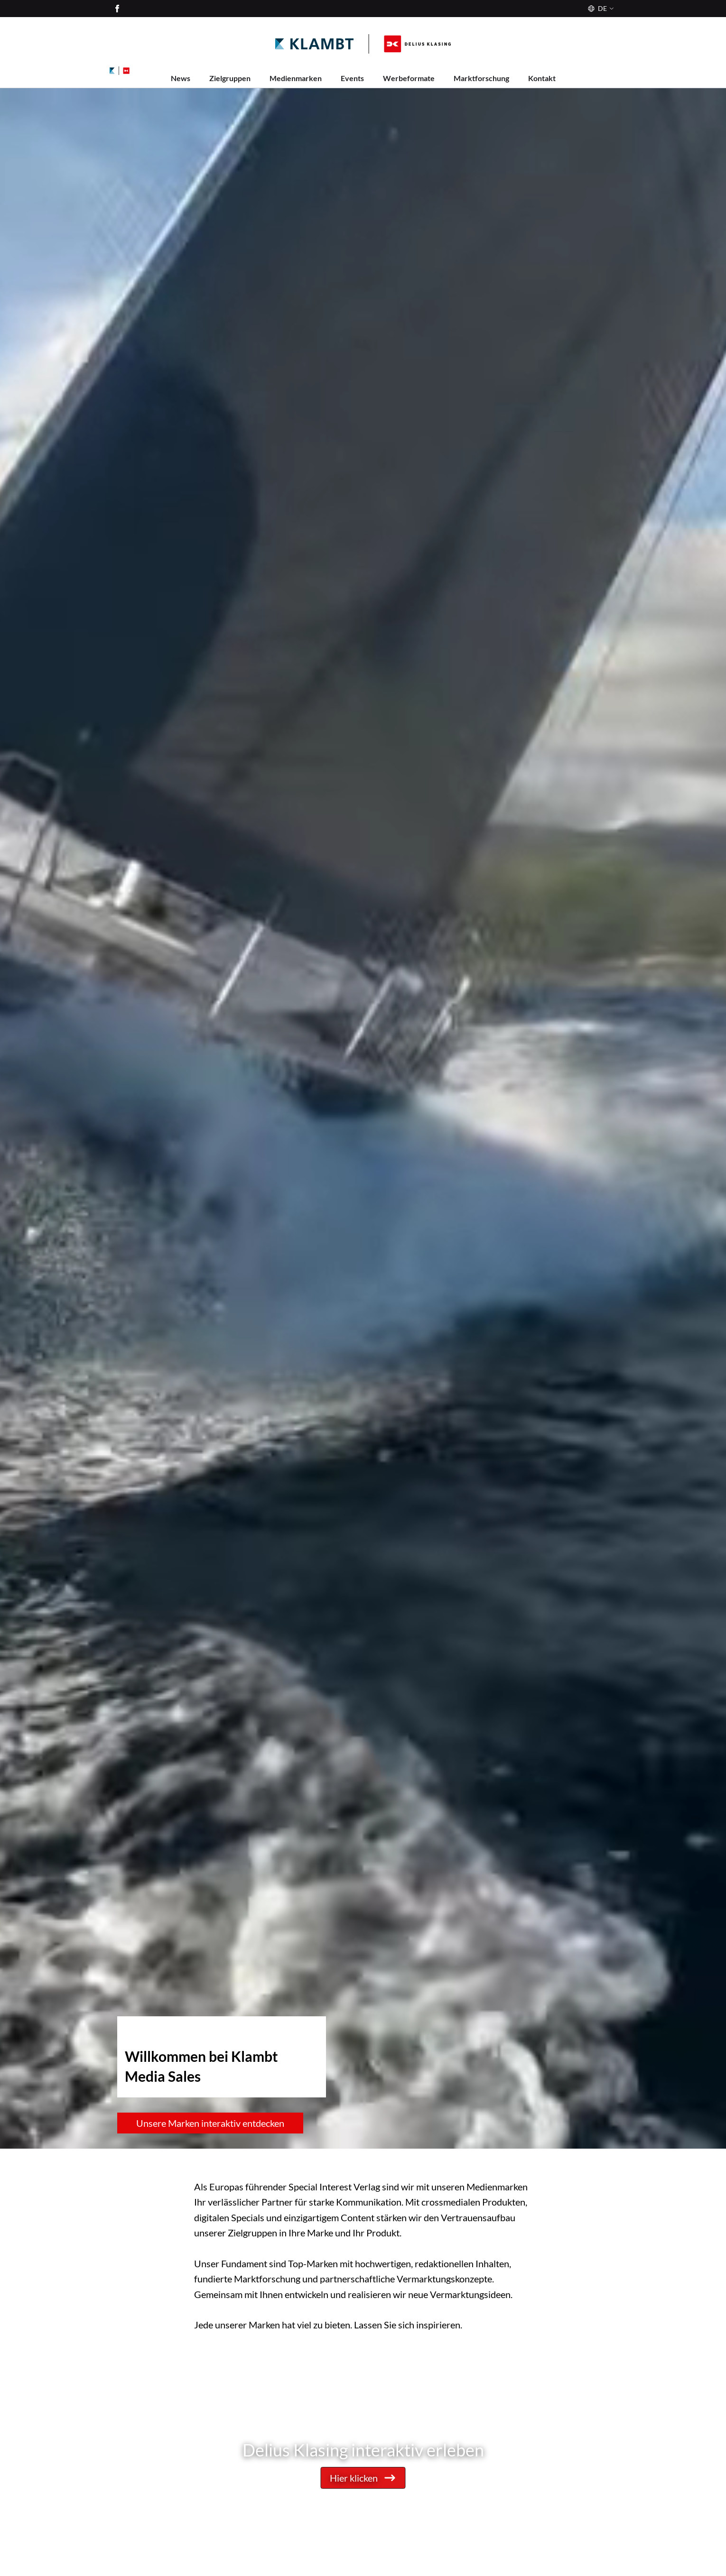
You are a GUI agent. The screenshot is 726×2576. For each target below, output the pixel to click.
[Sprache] (599, 8)
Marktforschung (481, 78)
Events (352, 78)
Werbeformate (409, 78)
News (180, 78)
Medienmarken (296, 78)
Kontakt (542, 78)
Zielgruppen (230, 78)
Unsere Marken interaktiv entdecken (210, 2123)
